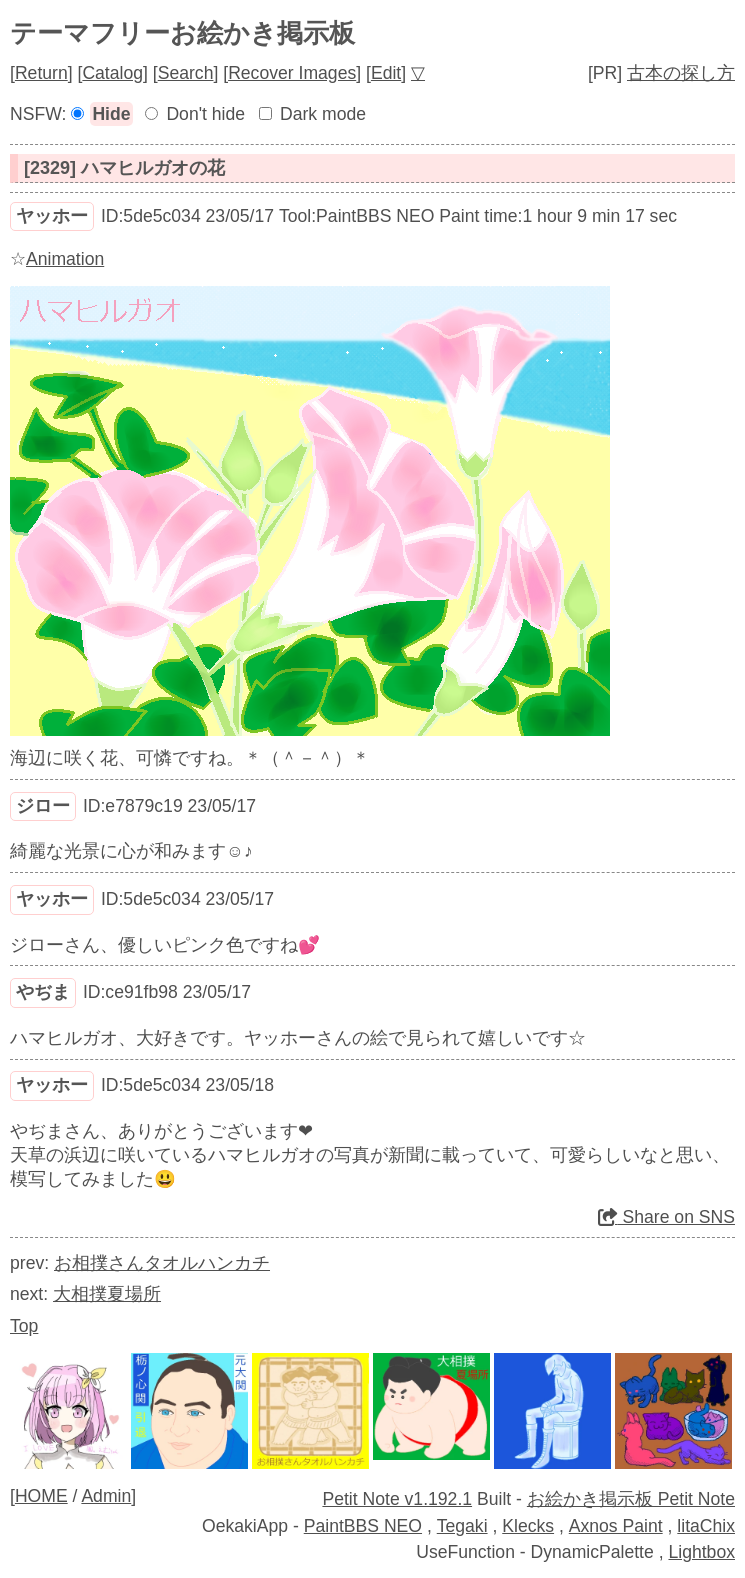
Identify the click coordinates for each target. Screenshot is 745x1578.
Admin (106, 1496)
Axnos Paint (616, 1526)
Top (24, 1326)
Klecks (528, 1526)
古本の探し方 (681, 73)
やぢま (43, 992)
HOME (41, 1496)
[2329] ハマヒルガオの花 (124, 168)
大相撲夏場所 (107, 1294)
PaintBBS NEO (363, 1526)
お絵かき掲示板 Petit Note (631, 1499)
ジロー (43, 806)
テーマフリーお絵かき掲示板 (182, 33)
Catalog (112, 73)
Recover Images (292, 73)
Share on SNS (666, 1217)
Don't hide (205, 114)
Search (186, 73)
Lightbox (701, 1552)
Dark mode (323, 114)
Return (41, 73)
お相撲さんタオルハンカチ (162, 1263)
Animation (65, 259)
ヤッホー (52, 216)
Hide (111, 114)
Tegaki (462, 1526)
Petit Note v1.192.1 (397, 1499)
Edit (386, 73)
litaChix (706, 1526)
